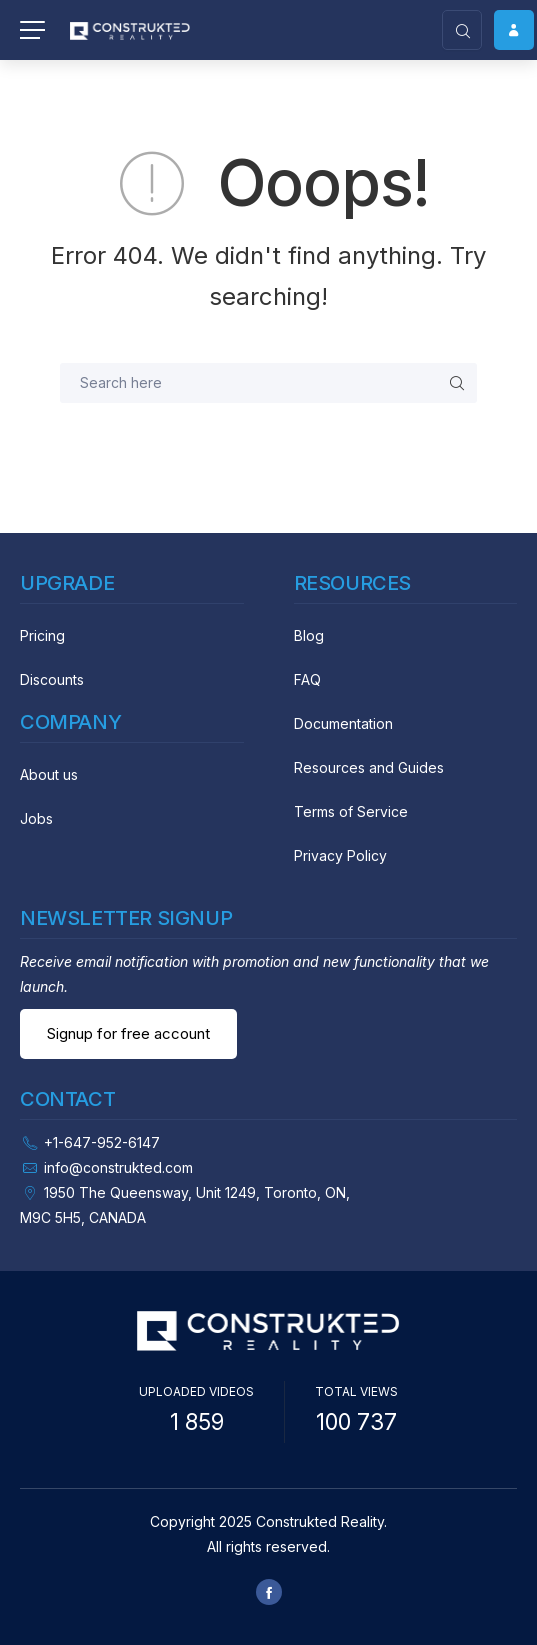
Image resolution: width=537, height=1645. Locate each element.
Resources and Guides (369, 767)
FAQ (307, 679)
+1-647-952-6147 (102, 1142)
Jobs (36, 818)
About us (49, 774)
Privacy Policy (340, 855)
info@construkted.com (118, 1167)
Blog (309, 635)
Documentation (343, 723)
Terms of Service (351, 811)
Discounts (52, 679)
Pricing (42, 635)
